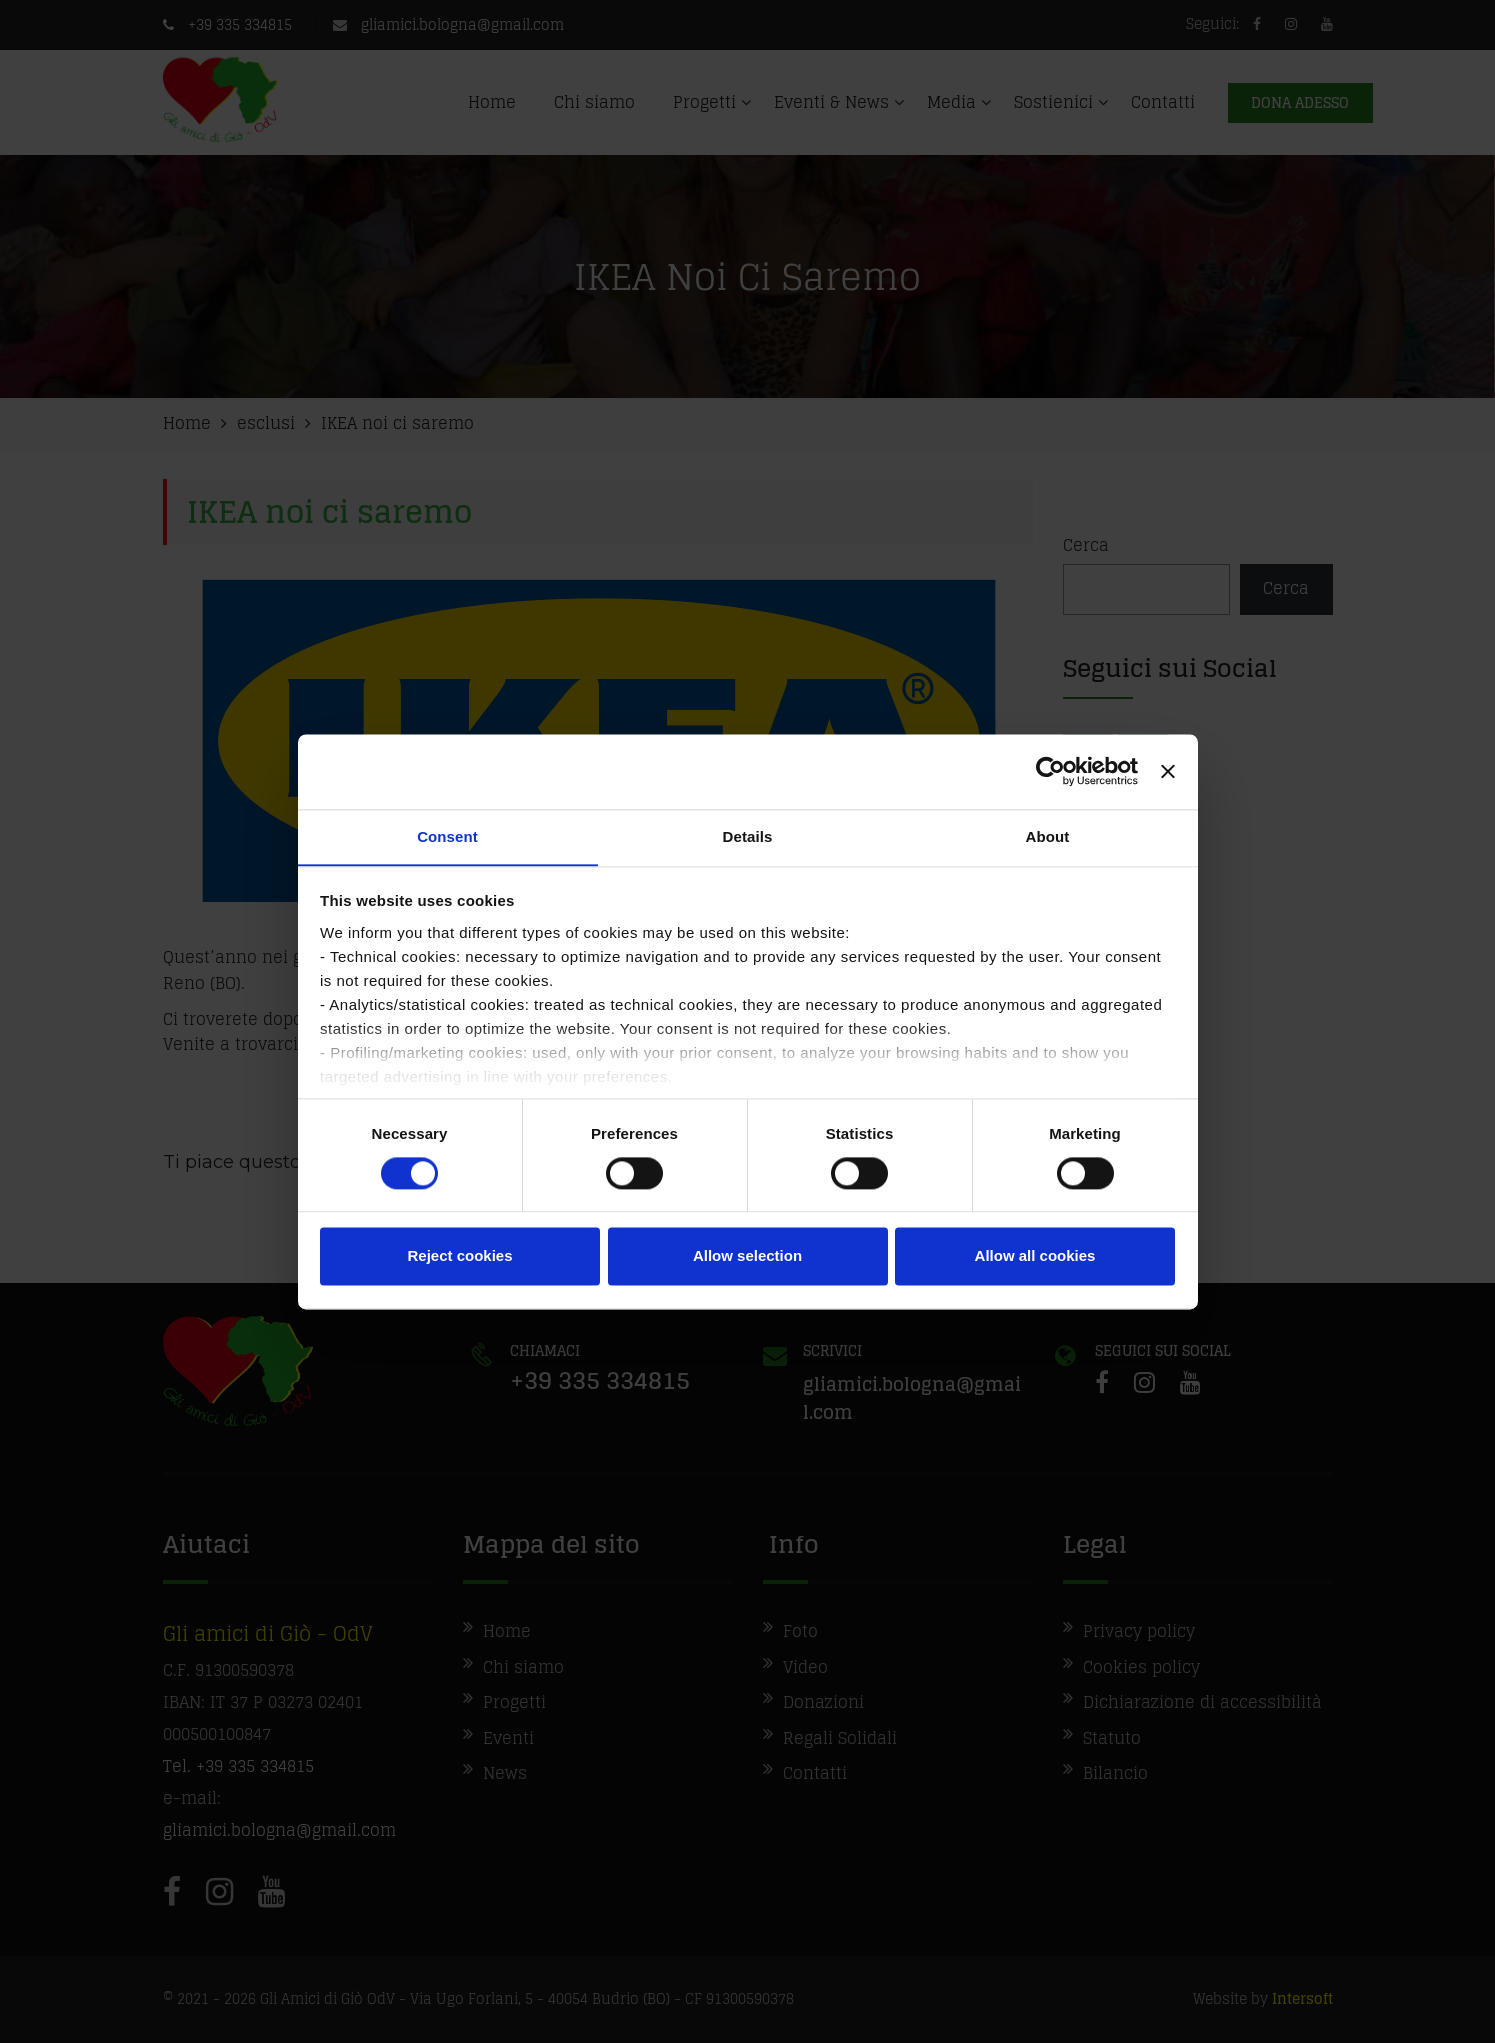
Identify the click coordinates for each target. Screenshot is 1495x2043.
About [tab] (1048, 835)
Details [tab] (748, 835)
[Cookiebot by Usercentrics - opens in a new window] (1050, 771)
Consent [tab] (447, 835)
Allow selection (747, 1256)
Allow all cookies (1035, 1256)
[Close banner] (1168, 771)
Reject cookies (459, 1256)
